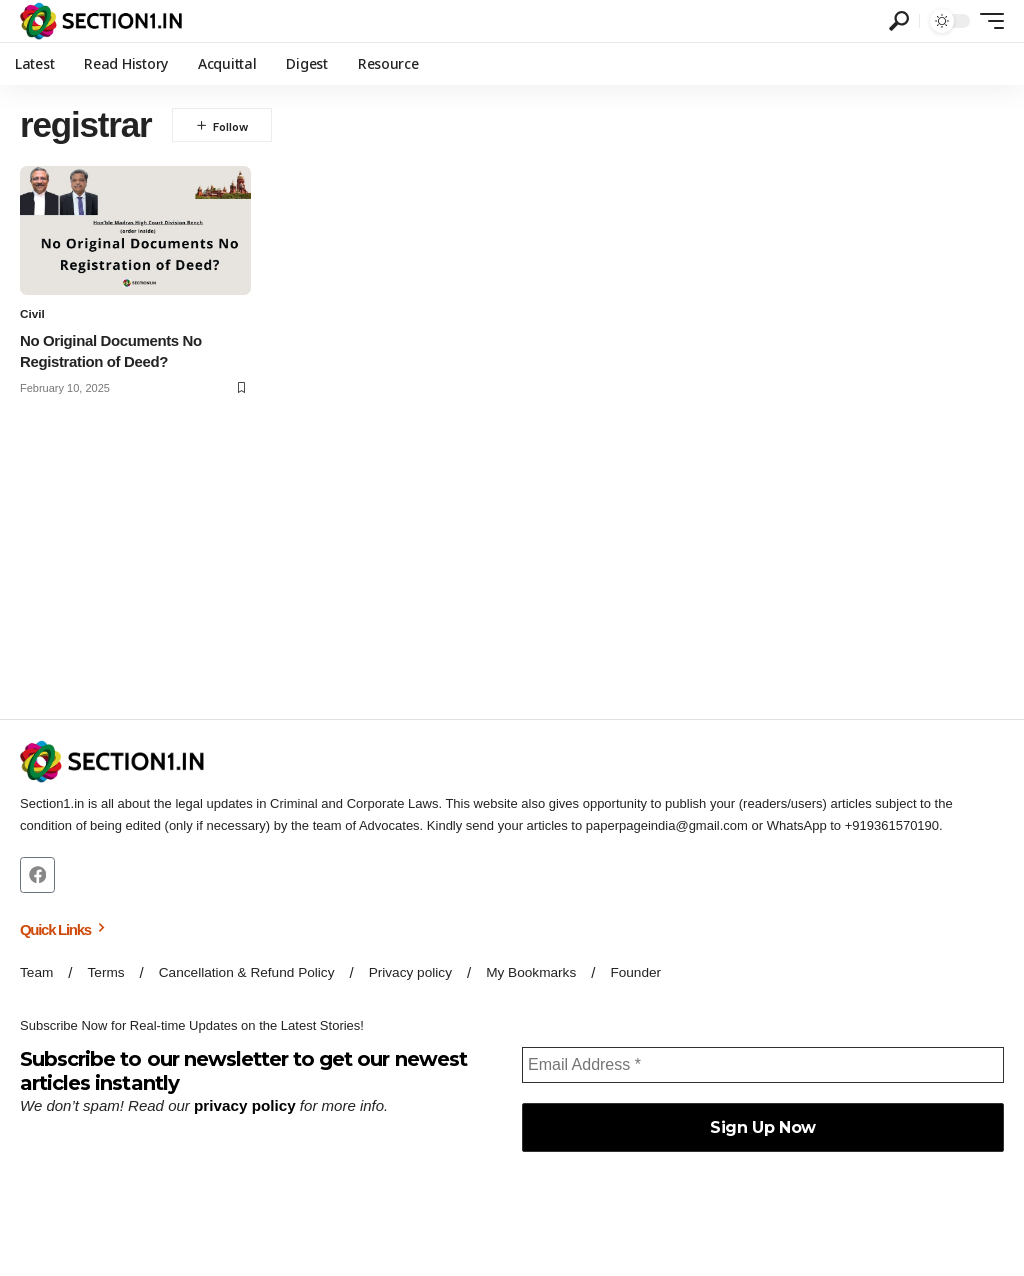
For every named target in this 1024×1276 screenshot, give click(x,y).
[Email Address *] (763, 1066)
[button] (899, 21)
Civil (32, 314)
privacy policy (244, 1106)
